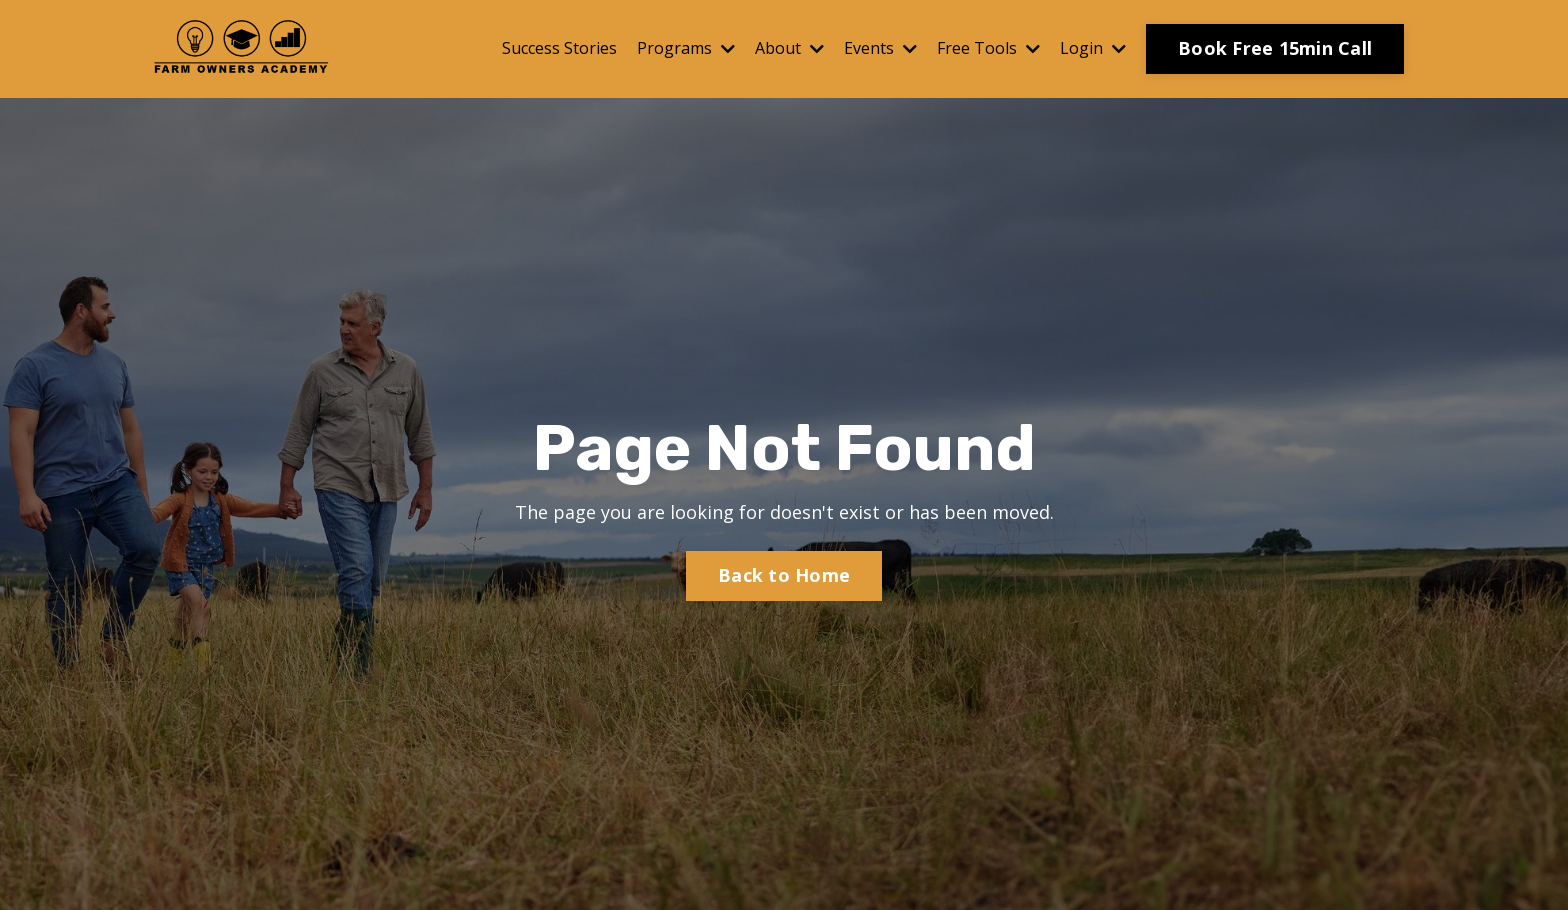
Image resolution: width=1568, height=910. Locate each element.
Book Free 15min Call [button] (1275, 48)
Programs (686, 48)
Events (880, 48)
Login (1093, 48)
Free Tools (988, 48)
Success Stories (559, 48)
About (789, 48)
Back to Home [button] (784, 575)
